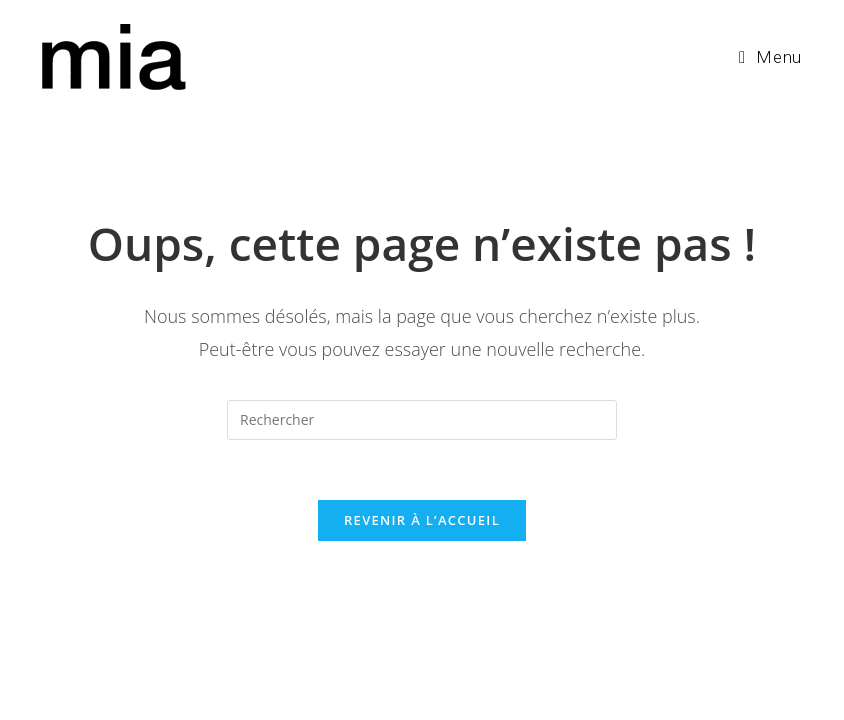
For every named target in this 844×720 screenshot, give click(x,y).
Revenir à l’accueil (422, 520)
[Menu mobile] (770, 57)
